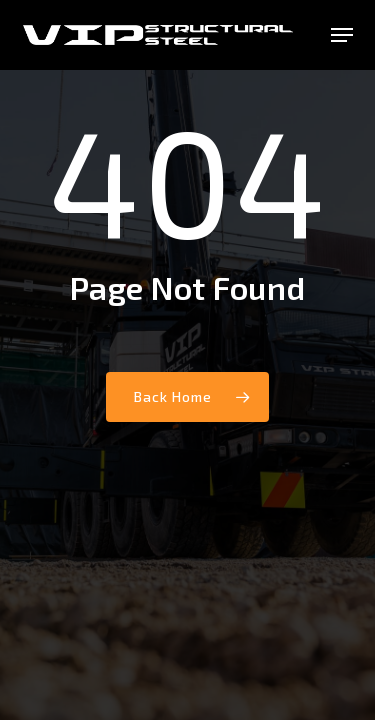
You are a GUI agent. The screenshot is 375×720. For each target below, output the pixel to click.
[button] (342, 35)
